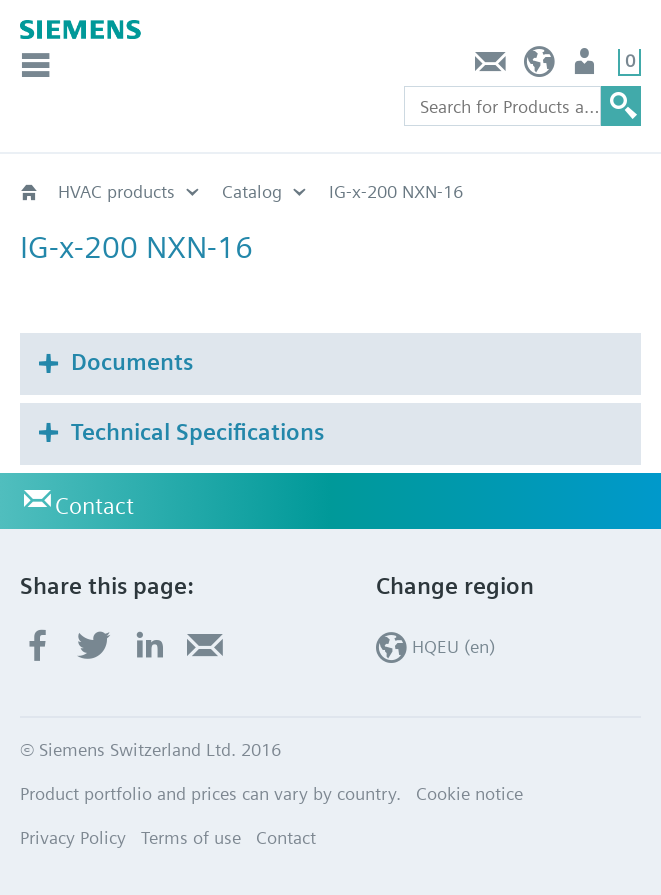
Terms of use (191, 837)
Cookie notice (469, 793)
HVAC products (116, 191)
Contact (491, 66)
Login (586, 66)
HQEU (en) (539, 66)
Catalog (252, 191)
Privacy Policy (73, 837)
